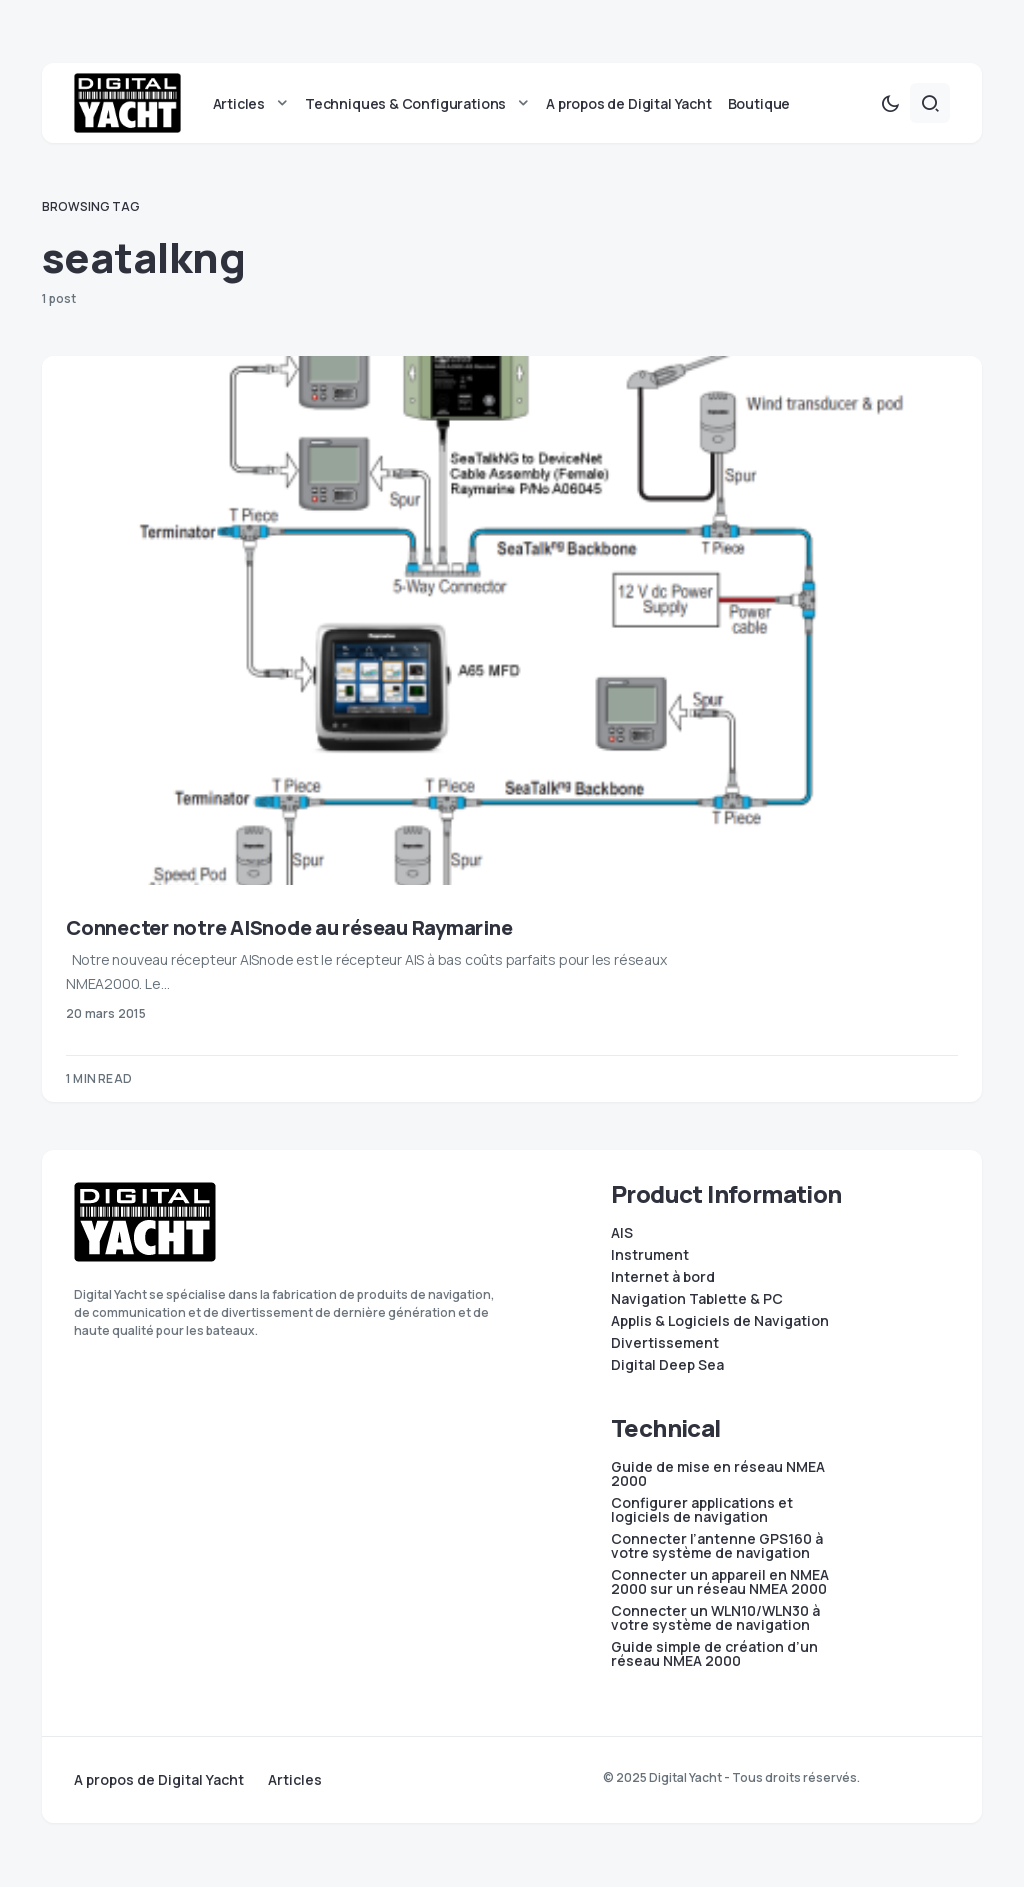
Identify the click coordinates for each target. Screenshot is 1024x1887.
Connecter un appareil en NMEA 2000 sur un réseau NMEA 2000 (720, 1582)
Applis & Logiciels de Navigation (720, 1321)
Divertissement (665, 1343)
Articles (295, 1780)
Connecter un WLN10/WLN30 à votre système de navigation (715, 1618)
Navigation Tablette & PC (697, 1299)
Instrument (650, 1255)
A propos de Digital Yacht (159, 1780)
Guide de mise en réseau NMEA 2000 (718, 1474)
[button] (890, 104)
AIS (622, 1233)
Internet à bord (663, 1277)
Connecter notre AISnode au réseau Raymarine (289, 928)
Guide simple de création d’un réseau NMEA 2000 (714, 1654)
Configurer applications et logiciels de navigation (702, 1510)
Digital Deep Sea (667, 1365)
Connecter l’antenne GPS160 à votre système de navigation (717, 1546)
